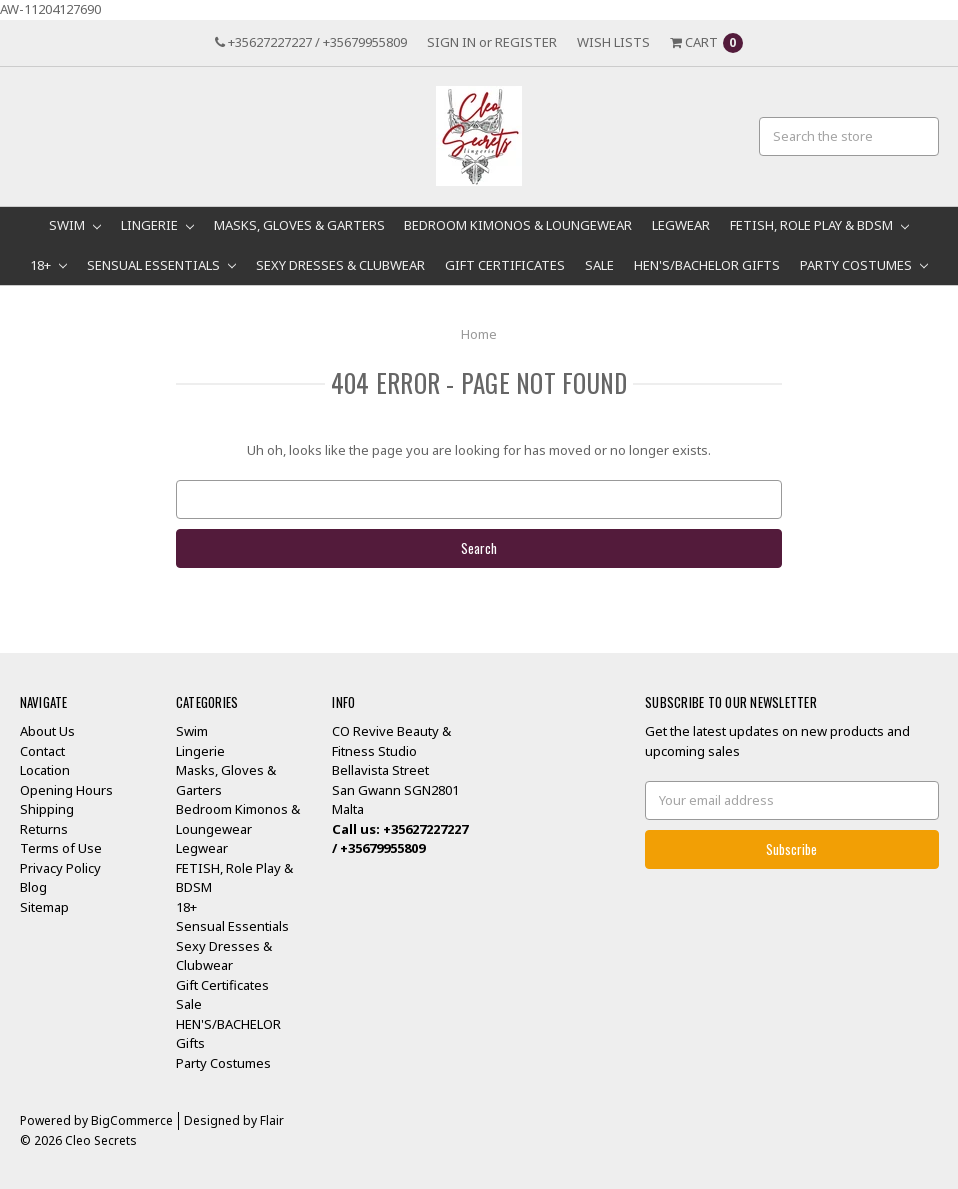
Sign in (451, 42)
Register (526, 42)
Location (45, 770)
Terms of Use (61, 848)
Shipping (47, 809)
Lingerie (157, 225)
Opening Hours (66, 790)
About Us (47, 731)
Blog (33, 887)
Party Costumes (864, 265)
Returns (44, 829)
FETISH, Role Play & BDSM (819, 225)
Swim (75, 225)
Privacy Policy (60, 868)
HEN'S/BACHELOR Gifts (707, 265)
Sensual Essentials (161, 265)
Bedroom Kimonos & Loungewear (518, 225)
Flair (272, 1120)
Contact (42, 751)
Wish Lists (613, 42)
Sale (599, 265)
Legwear (681, 225)
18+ (48, 265)
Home (479, 334)
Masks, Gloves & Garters (299, 225)
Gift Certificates (505, 265)
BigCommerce (132, 1120)
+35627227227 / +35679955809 (311, 42)
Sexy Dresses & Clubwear (340, 265)
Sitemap (44, 907)
